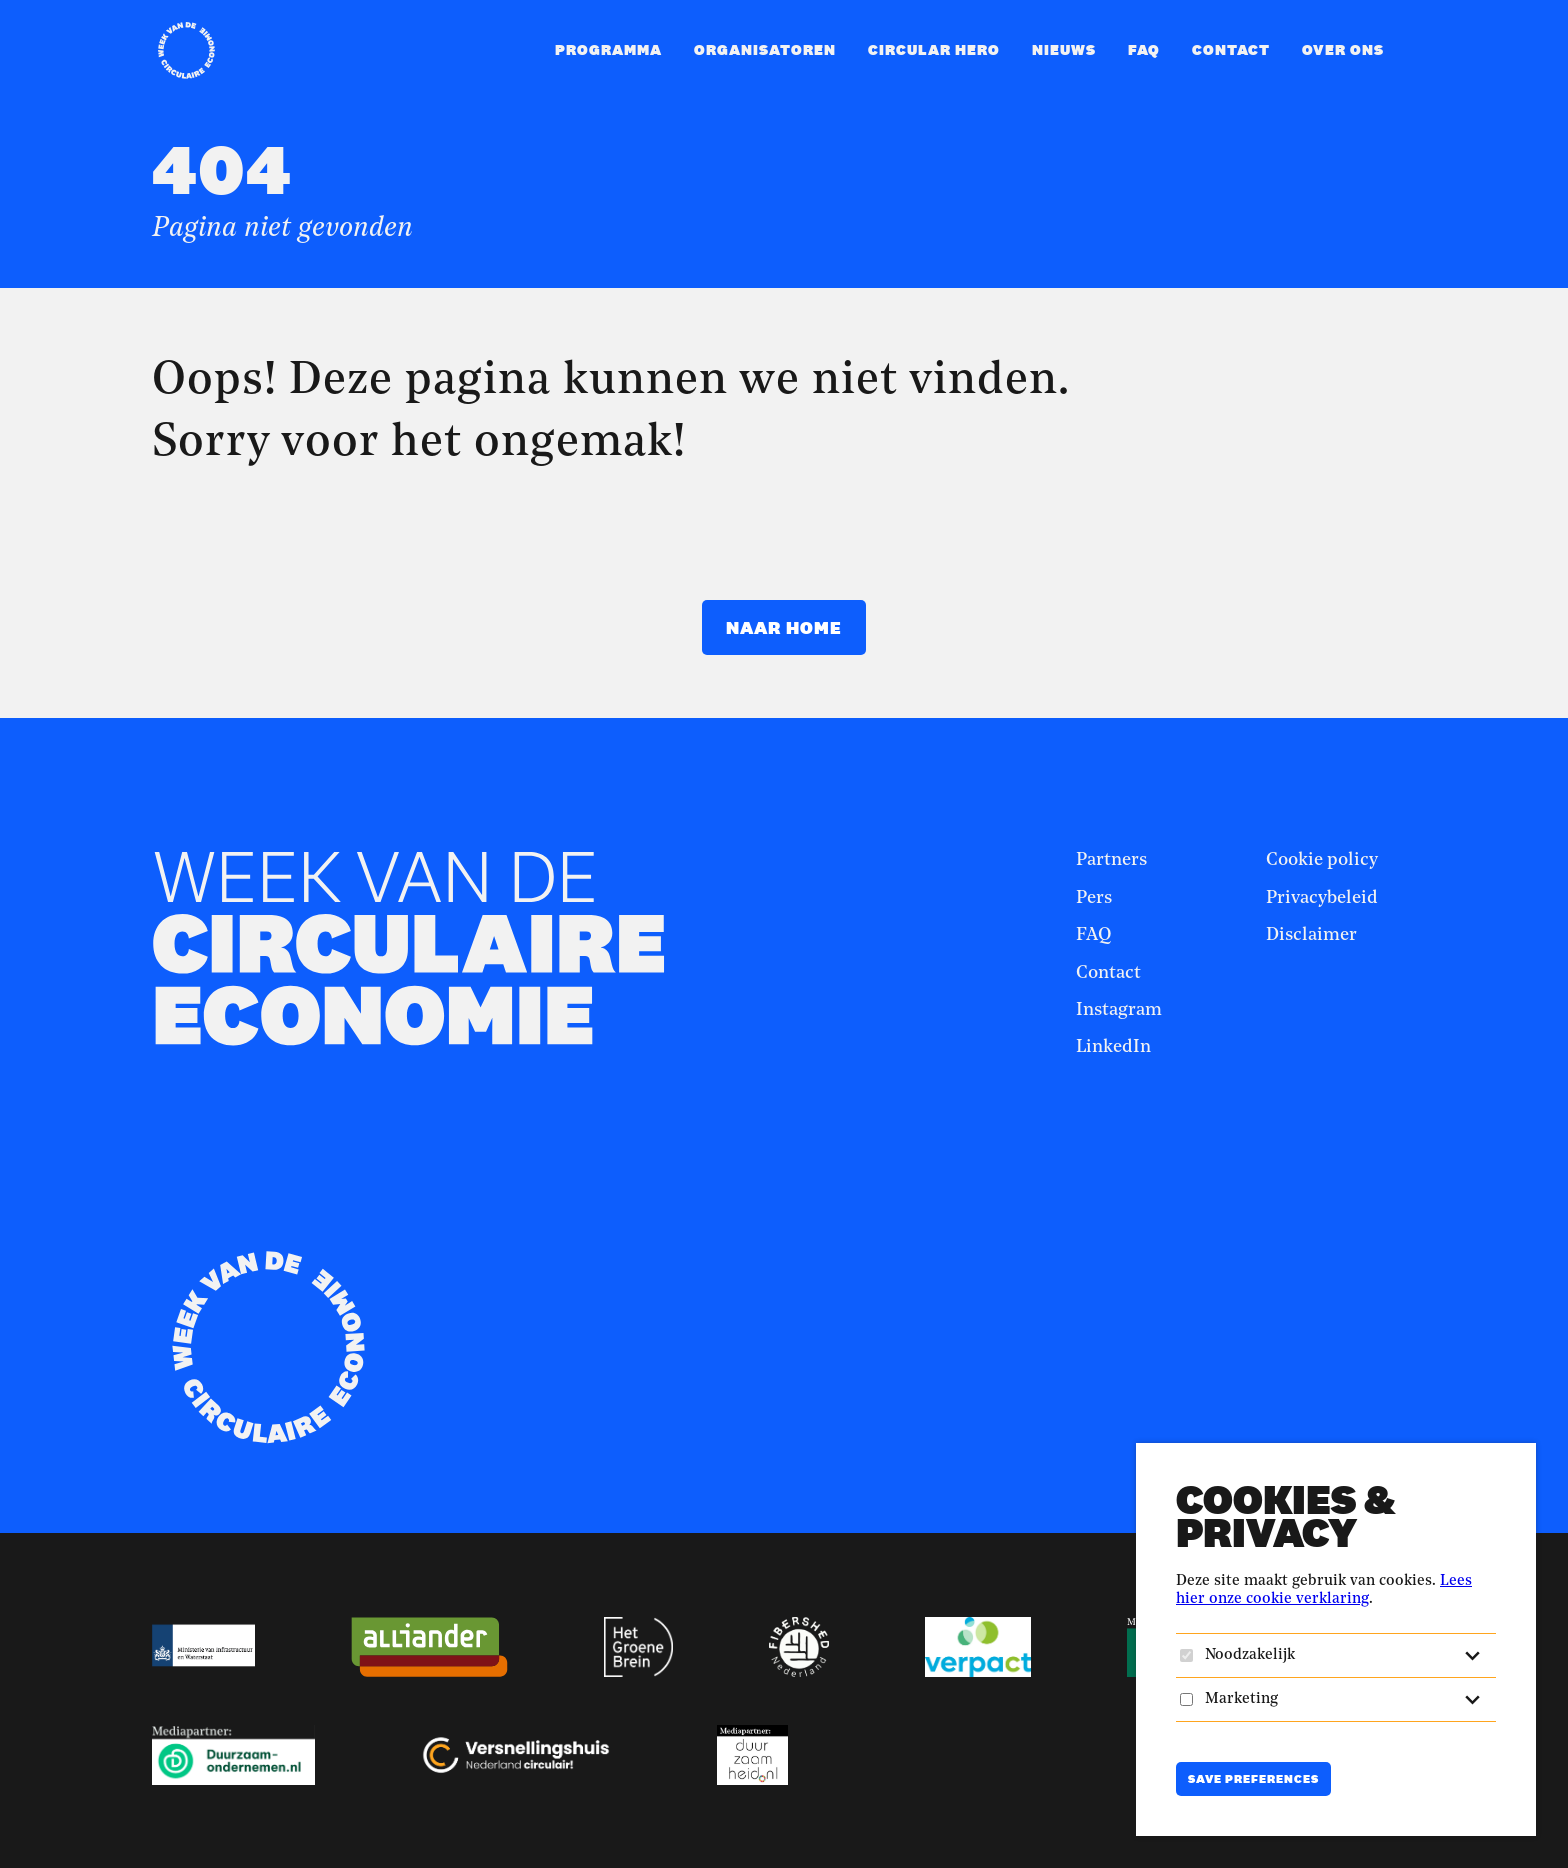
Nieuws (1064, 49)
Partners (1111, 860)
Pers (1094, 898)
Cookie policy (1322, 860)
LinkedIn (1113, 1047)
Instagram (1119, 1010)
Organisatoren (765, 49)
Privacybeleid (1322, 898)
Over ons (1343, 49)
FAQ (1144, 49)
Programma (608, 49)
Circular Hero (934, 49)
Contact (1231, 49)
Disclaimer (1311, 935)
